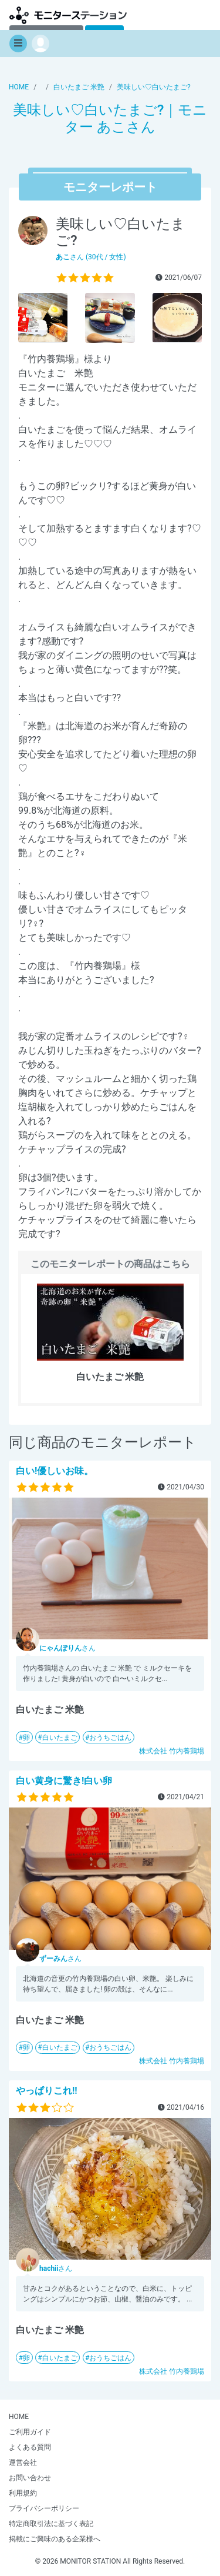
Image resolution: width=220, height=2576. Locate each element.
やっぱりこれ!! (46, 2090)
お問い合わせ (30, 2478)
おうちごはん (110, 1737)
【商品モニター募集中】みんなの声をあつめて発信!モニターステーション (68, 15)
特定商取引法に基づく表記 (51, 2524)
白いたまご (59, 1737)
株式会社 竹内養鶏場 (171, 1751)
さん (67, 1648)
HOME (19, 2417)
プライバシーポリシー (44, 2508)
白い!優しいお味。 (54, 1470)
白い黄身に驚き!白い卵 (64, 1780)
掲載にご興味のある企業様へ (54, 2539)
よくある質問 (30, 2447)
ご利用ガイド (30, 2432)
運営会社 (23, 2462)
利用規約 (23, 2493)
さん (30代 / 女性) (91, 257)
